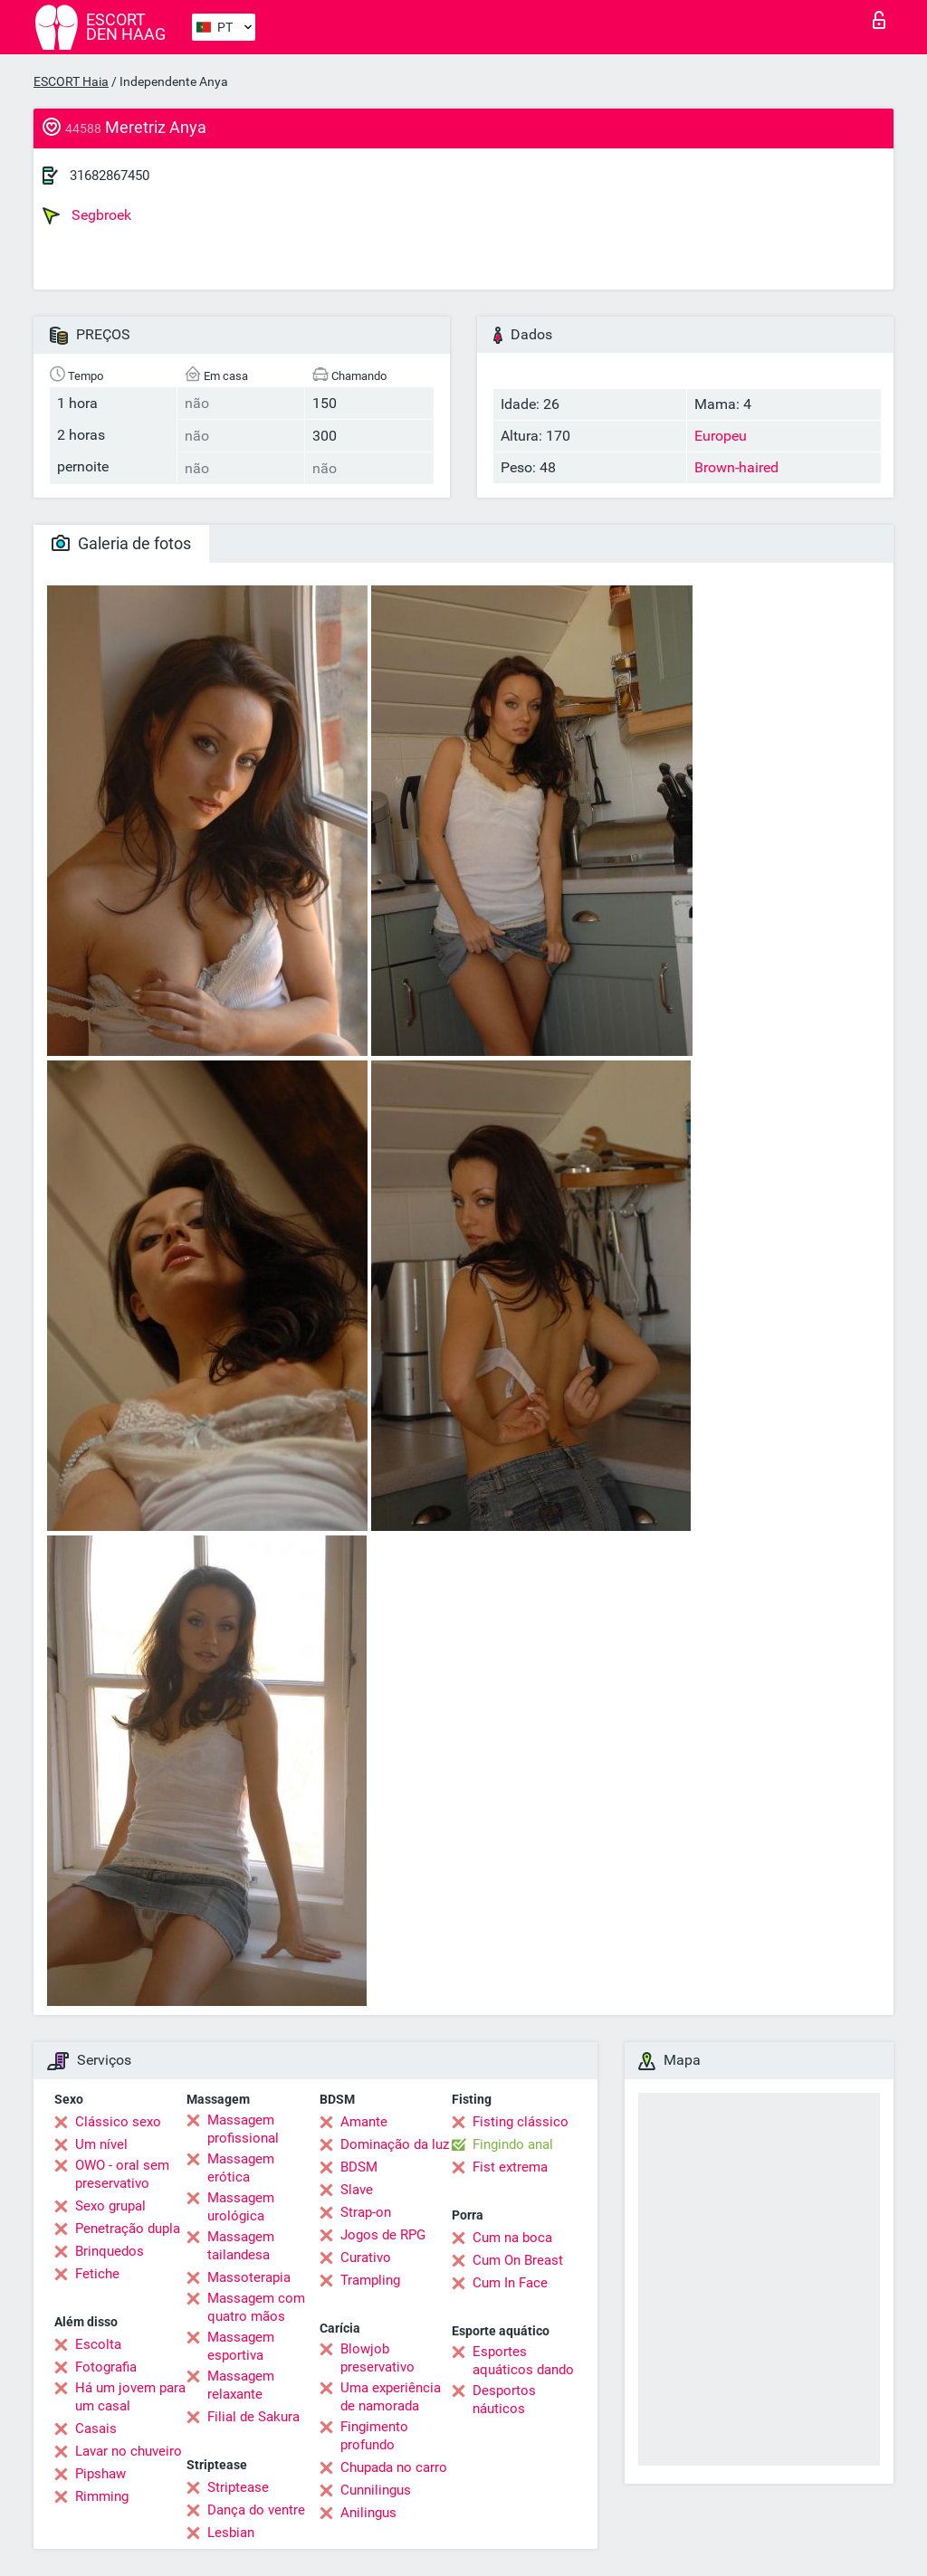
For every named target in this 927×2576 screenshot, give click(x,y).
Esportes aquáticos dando (523, 2360)
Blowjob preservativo (377, 2358)
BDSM (358, 2167)
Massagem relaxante (240, 2385)
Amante (363, 2122)
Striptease (238, 2487)
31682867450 (109, 175)
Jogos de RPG (382, 2235)
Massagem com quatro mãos (256, 2307)
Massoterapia (249, 2277)
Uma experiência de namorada (390, 2397)
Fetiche (97, 2274)
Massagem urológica (240, 2207)
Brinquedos (109, 2251)
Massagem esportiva (240, 2346)
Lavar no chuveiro (128, 2451)
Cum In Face (510, 2283)
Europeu (720, 435)
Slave (356, 2190)
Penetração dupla (127, 2228)
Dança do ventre (256, 2510)
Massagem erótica (240, 2168)
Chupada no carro (393, 2467)
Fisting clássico (521, 2122)
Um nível (101, 2144)
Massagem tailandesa (240, 2246)
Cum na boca (512, 2237)
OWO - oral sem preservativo (122, 2174)
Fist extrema (510, 2167)
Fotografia (106, 2367)
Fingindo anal (513, 2144)
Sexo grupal (110, 2206)
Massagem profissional (243, 2129)
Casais (96, 2428)
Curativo (365, 2257)
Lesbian (230, 2532)
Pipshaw (100, 2474)
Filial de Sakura (253, 2417)
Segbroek (87, 215)
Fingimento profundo (374, 2436)
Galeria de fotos (121, 543)
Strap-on (365, 2212)
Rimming (102, 2496)
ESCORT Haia (71, 81)
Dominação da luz (394, 2144)
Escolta (98, 2344)
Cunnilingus (375, 2490)
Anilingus (368, 2513)
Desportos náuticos (504, 2399)
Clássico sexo (118, 2122)
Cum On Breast (518, 2260)
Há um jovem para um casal (130, 2397)
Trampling (370, 2280)
